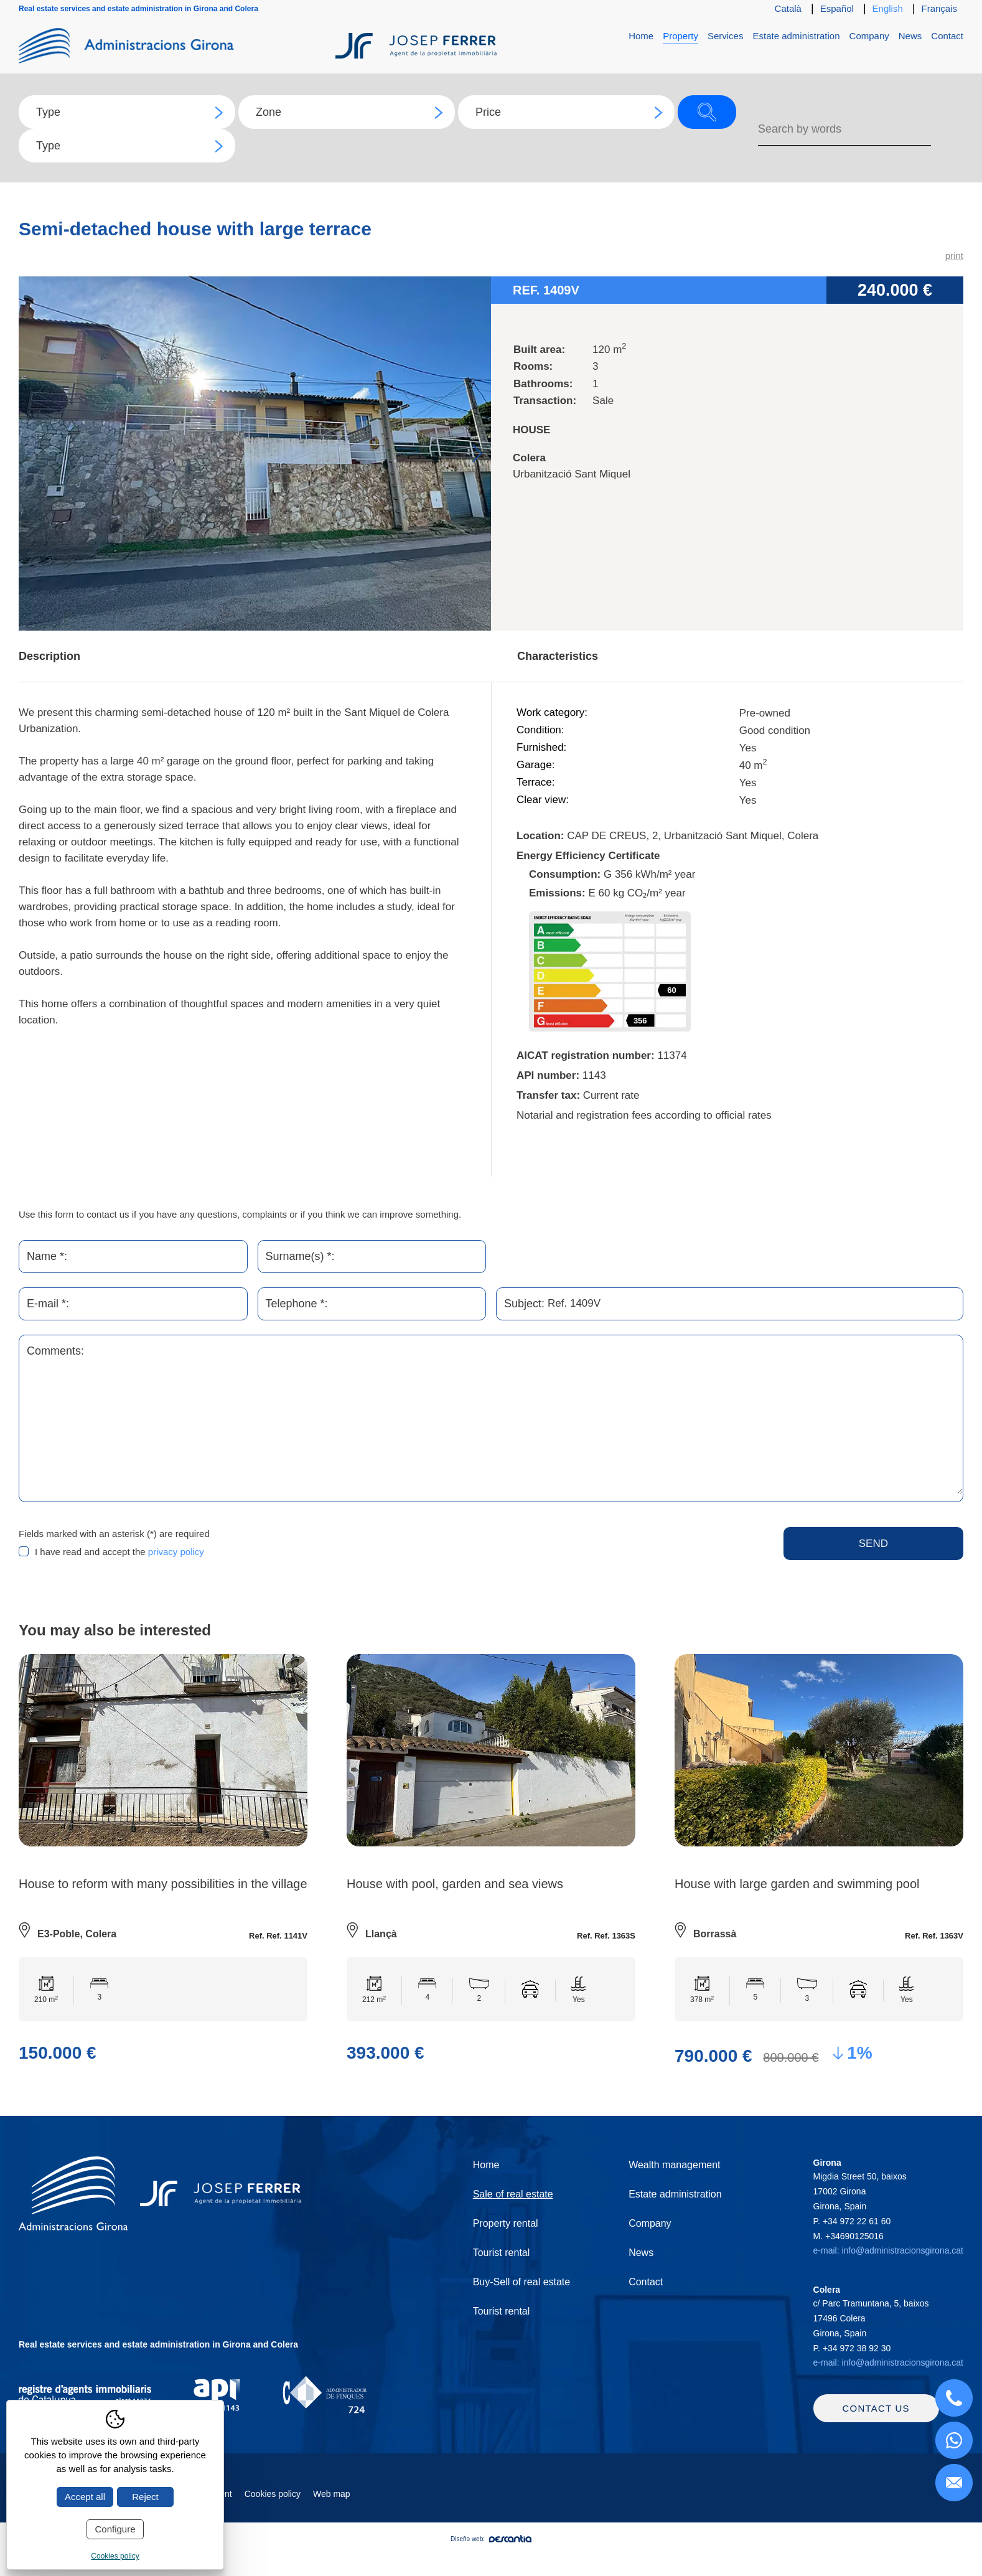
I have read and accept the (119, 1551)
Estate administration (795, 36)
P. (852, 2221)
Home (641, 36)
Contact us (876, 2422)
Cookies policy (273, 2508)
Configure (115, 2529)
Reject (145, 2496)
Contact (947, 36)
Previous (33, 454)
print (954, 255)
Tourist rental (501, 2253)
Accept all (85, 2496)
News (910, 36)
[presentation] (496, 1552)
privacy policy (176, 1551)
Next (477, 454)
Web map (331, 2508)
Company (869, 36)
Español (837, 8)
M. (848, 2236)
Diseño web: (491, 2552)
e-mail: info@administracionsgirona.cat (888, 2251)
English (887, 8)
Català (788, 8)
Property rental (505, 2224)
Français (939, 8)
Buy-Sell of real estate (522, 2282)
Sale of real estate (513, 2194)
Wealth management (674, 2165)
